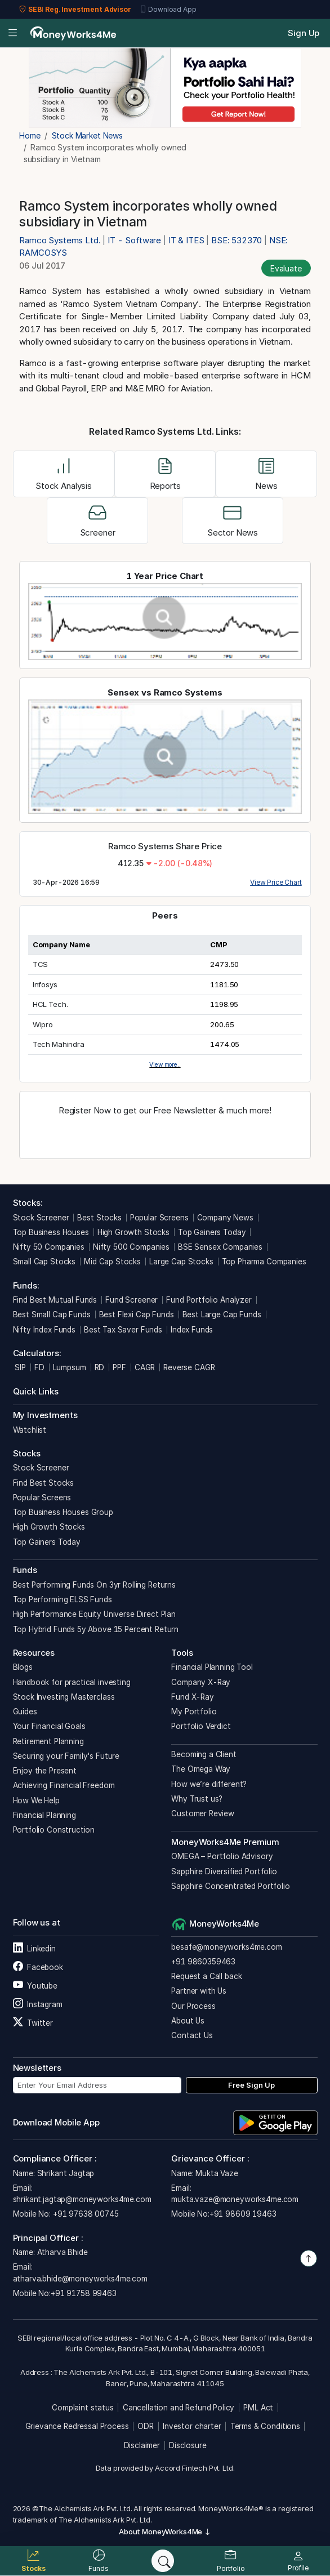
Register (165, 1135)
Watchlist (30, 1429)
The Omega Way (200, 1768)
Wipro (43, 1024)
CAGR (145, 1367)
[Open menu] (13, 33)
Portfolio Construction (54, 1829)
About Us (187, 2020)
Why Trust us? (196, 1798)
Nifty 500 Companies (131, 1246)
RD (100, 1367)
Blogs (23, 1667)
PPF (119, 1367)
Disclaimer (142, 2445)
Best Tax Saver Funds (123, 1329)
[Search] (162, 2561)
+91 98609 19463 (243, 2213)
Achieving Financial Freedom (64, 1785)
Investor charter (192, 2426)
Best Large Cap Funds (221, 1314)
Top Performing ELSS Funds (62, 1599)
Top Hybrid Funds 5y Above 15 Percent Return (96, 1629)
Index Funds (192, 1329)
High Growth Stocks (133, 1232)
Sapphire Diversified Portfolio (224, 1871)
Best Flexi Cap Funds (136, 1314)
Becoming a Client (203, 1754)
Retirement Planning (48, 1741)
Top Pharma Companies (264, 1261)
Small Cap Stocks (44, 1261)
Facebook (38, 1967)
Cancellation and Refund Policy (179, 2407)
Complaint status (83, 2407)
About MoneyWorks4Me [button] (165, 2531)
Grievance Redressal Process (77, 2426)
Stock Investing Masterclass (64, 1696)
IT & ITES (186, 240)
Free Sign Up (251, 2084)
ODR (145, 2426)
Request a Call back (206, 1976)
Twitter (33, 2022)
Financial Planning (44, 1815)
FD (39, 1367)
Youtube (35, 1985)
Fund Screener (131, 1299)
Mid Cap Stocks (112, 1261)
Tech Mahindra (58, 1044)
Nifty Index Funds (44, 1329)
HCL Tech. (50, 1004)
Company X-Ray (200, 1682)
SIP (19, 1367)
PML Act (258, 2407)
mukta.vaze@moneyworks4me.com (234, 2199)
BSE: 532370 (236, 240)
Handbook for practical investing (72, 1682)
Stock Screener (41, 1217)
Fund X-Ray (192, 1696)
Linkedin (34, 1948)
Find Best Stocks (43, 1482)
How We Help (36, 1800)
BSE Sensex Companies (220, 1246)
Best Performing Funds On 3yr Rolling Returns (94, 1584)
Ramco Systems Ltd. (60, 240)
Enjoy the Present (45, 1770)
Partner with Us (198, 1990)
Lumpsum (69, 1367)
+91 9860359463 (203, 1961)
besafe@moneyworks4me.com (226, 1946)
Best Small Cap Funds (52, 1314)
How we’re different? (209, 1784)
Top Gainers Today (212, 1232)
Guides (25, 1711)
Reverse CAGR (189, 1367)
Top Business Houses (51, 1232)
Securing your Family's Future (66, 1756)
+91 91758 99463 (84, 2293)
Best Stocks (99, 1217)
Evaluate (286, 268)
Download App (168, 10)
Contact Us (192, 2035)
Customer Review (202, 1813)
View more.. (164, 1064)
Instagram (38, 2004)
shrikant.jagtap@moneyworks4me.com (82, 2199)
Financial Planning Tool (212, 1667)
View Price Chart (276, 882)
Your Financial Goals (49, 1726)
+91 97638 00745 (85, 2213)
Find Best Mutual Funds (55, 1299)
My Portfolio (193, 1711)
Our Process (193, 2006)
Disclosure (188, 2445)
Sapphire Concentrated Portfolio (230, 1886)
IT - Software (134, 240)
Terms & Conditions (265, 2426)
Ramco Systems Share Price (165, 846)
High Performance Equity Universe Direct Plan (94, 1614)
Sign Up (303, 33)
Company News (225, 1217)
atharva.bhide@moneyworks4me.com (80, 2278)
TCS (40, 964)
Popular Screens (159, 1217)
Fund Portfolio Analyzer (209, 1299)
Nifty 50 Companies (48, 1246)
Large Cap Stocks (181, 1261)
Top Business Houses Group (63, 1512)
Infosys (45, 984)
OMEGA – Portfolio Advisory (222, 1856)
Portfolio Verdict (200, 1726)
